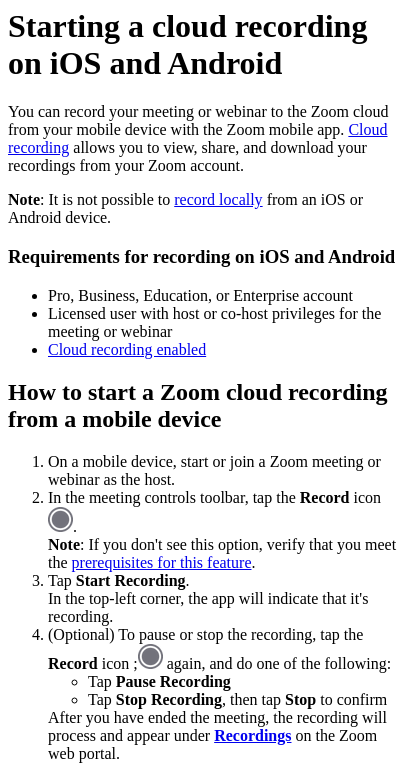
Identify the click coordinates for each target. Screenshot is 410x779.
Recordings (252, 735)
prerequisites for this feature (162, 562)
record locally (218, 199)
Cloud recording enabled (127, 349)
